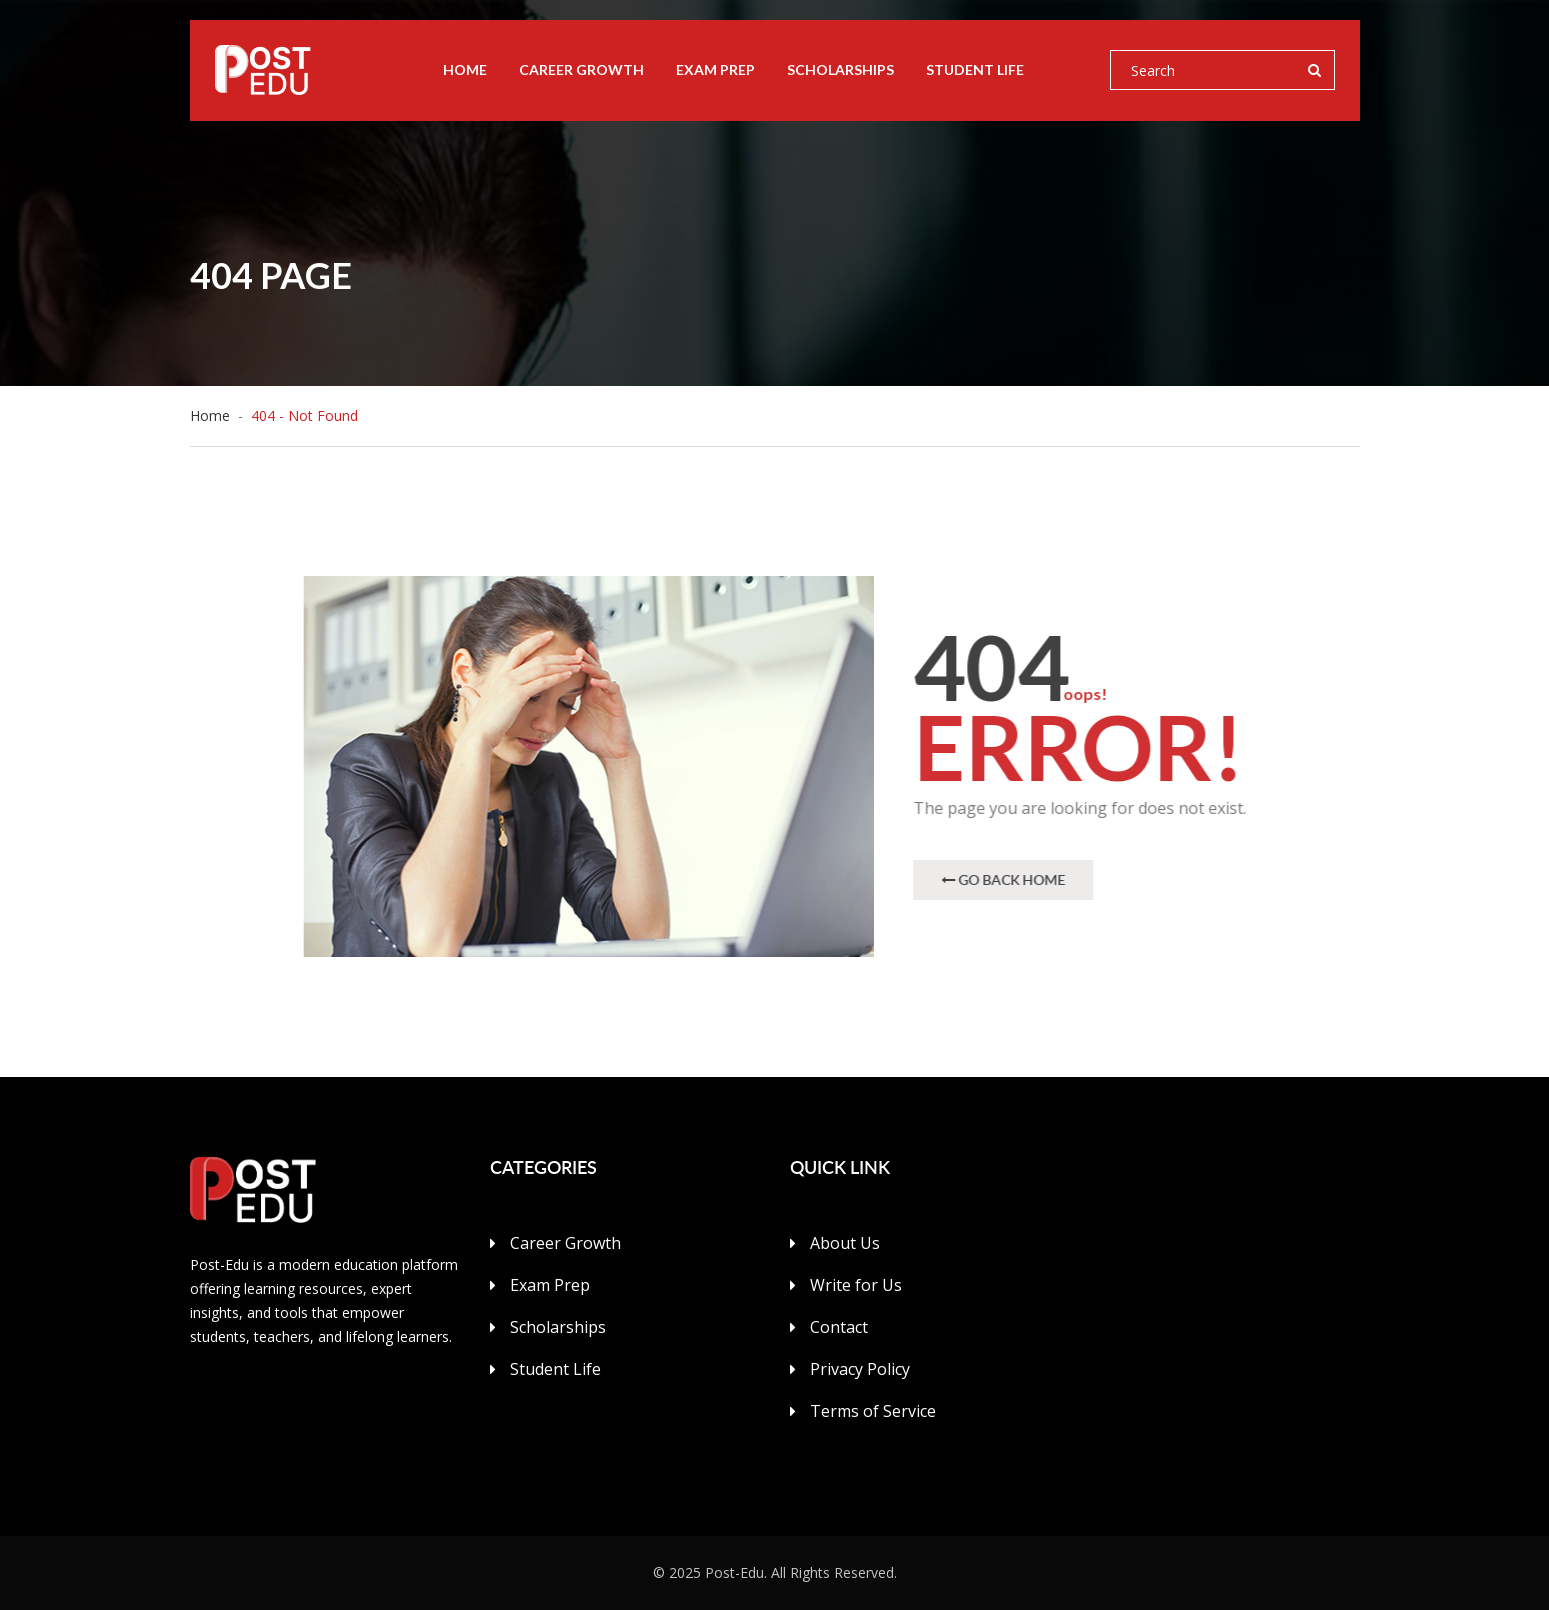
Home (465, 69)
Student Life (975, 69)
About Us (845, 1243)
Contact (839, 1327)
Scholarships (840, 69)
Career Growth (581, 69)
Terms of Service (873, 1411)
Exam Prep (715, 69)
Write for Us (856, 1285)
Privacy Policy (860, 1369)
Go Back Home (1004, 879)
